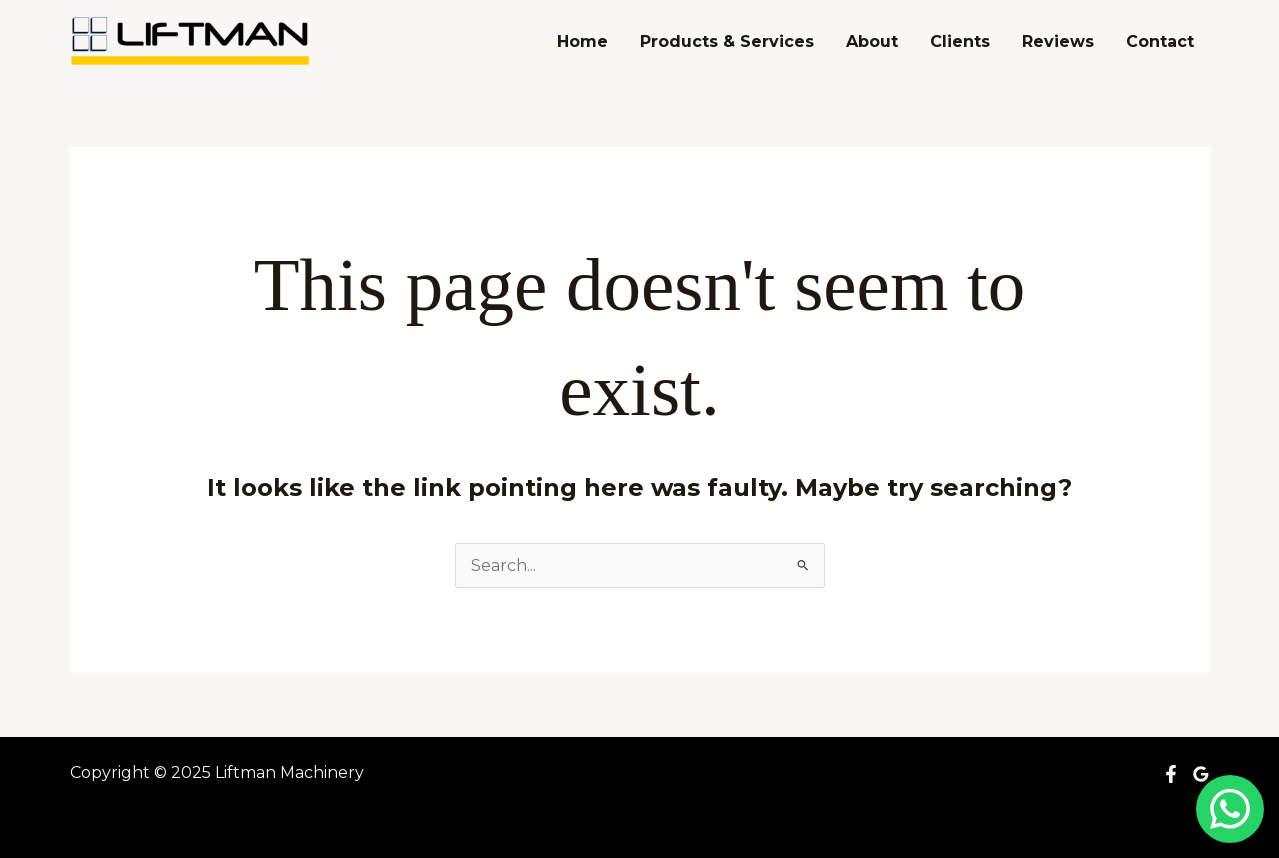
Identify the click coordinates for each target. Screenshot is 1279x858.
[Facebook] (1171, 774)
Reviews (1058, 41)
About (872, 41)
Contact (1160, 41)
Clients (960, 41)
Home (582, 41)
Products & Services (727, 41)
